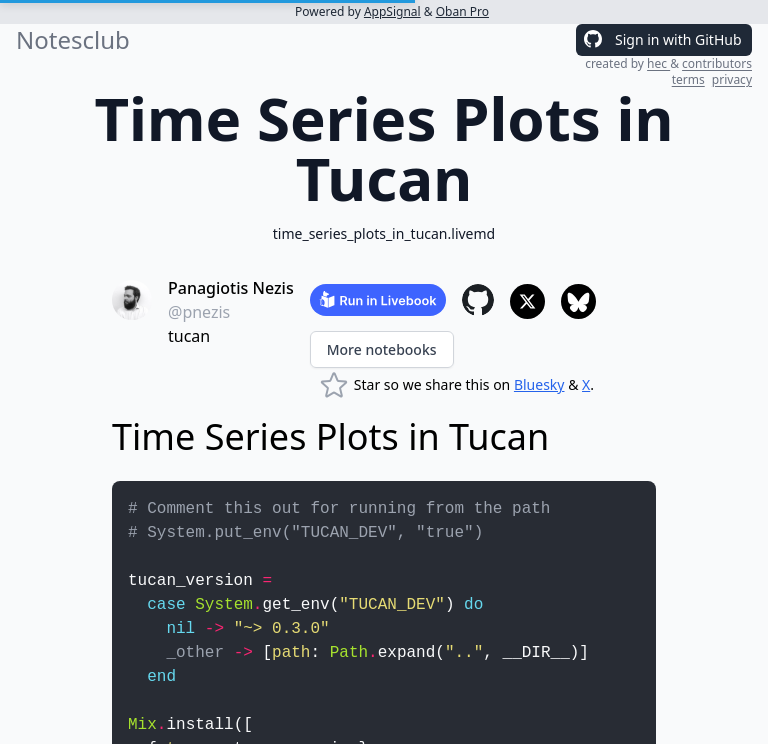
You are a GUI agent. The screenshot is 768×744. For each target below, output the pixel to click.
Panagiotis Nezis (231, 288)
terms (688, 79)
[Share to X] (527, 301)
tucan (189, 336)
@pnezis (199, 312)
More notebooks (382, 349)
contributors (717, 63)
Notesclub (73, 40)
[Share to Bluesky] (578, 301)
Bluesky (539, 384)
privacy (732, 79)
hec (658, 63)
